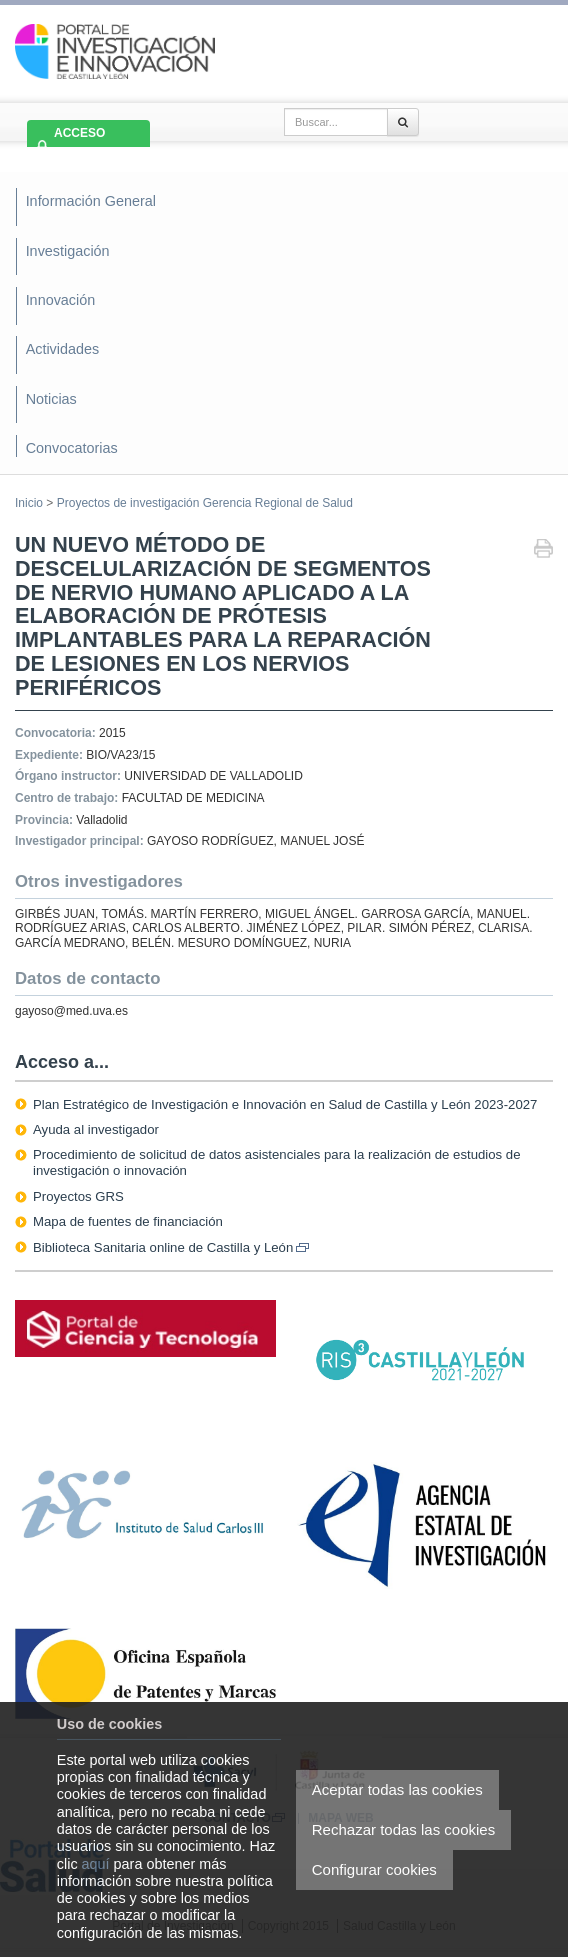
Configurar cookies (374, 1869)
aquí (96, 1864)
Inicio (29, 503)
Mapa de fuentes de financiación (128, 1221)
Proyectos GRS (78, 1196)
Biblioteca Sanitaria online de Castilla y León (171, 1247)
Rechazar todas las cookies (403, 1829)
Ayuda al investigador (96, 1129)
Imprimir (543, 550)
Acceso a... (62, 1062)
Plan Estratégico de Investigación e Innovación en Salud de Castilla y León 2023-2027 (285, 1104)
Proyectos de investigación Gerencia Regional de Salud (205, 503)
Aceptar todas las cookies (397, 1789)
